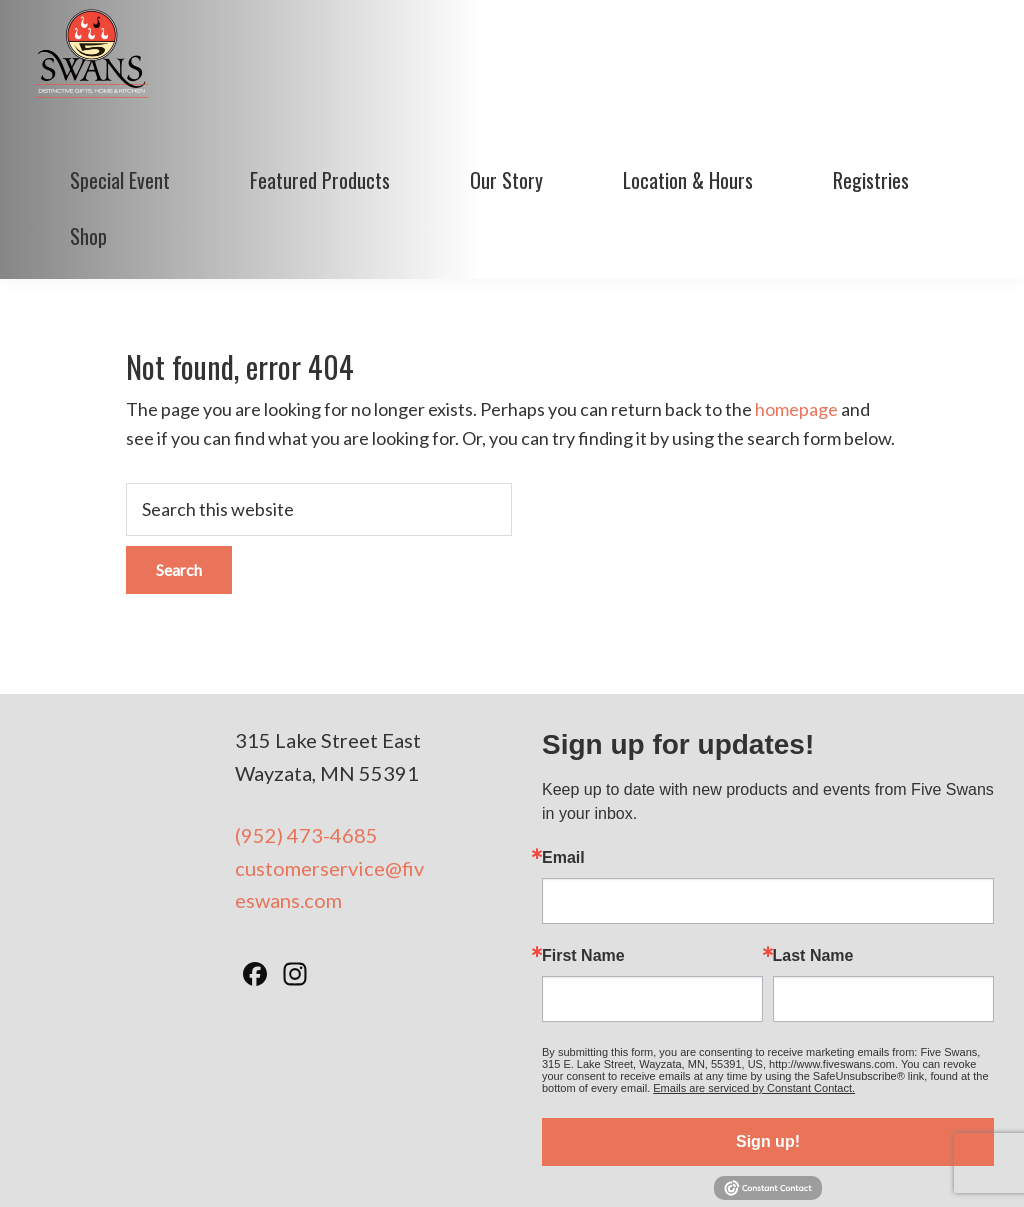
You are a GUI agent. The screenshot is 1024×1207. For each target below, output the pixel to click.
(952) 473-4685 (306, 730)
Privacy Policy (568, 1166)
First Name (583, 851)
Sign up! (768, 1036)
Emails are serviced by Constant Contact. (754, 983)
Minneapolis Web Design (710, 1166)
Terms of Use (466, 1166)
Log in (914, 1166)
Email (563, 753)
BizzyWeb (849, 1166)
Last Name (813, 851)
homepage (796, 304)
